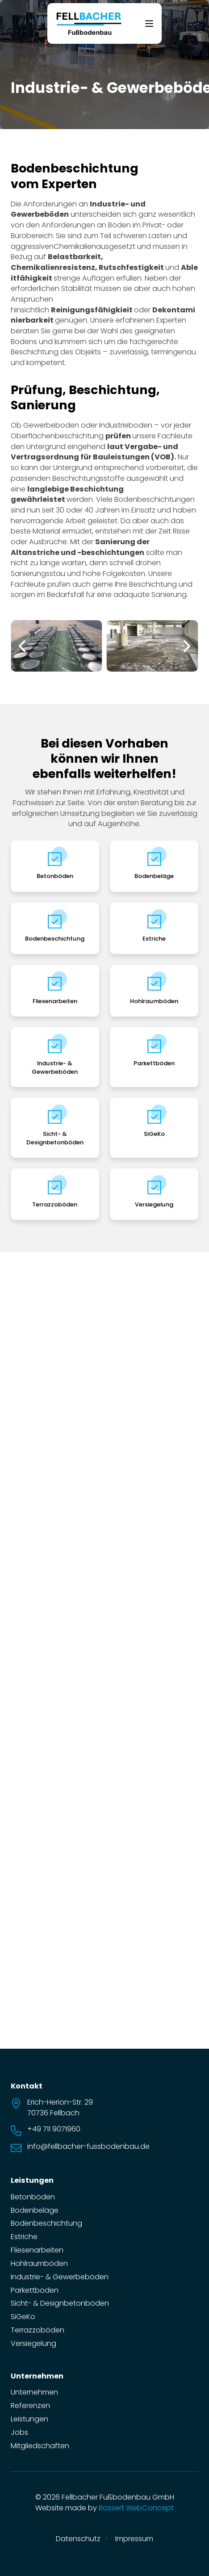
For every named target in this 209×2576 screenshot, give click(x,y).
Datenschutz (78, 2539)
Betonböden (55, 876)
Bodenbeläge (154, 876)
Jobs (19, 2432)
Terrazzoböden (54, 1204)
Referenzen (30, 2405)
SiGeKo (154, 1134)
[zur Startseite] (88, 23)
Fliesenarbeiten (55, 1001)
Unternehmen (34, 2392)
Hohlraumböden (154, 1001)
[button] (22, 646)
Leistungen (29, 2419)
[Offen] (149, 23)
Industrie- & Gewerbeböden (55, 1067)
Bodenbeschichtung (54, 938)
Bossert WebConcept (136, 2508)
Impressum (134, 2539)
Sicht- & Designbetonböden (55, 1138)
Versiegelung (154, 1204)
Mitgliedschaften (40, 2446)
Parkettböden (154, 1063)
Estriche (154, 938)
